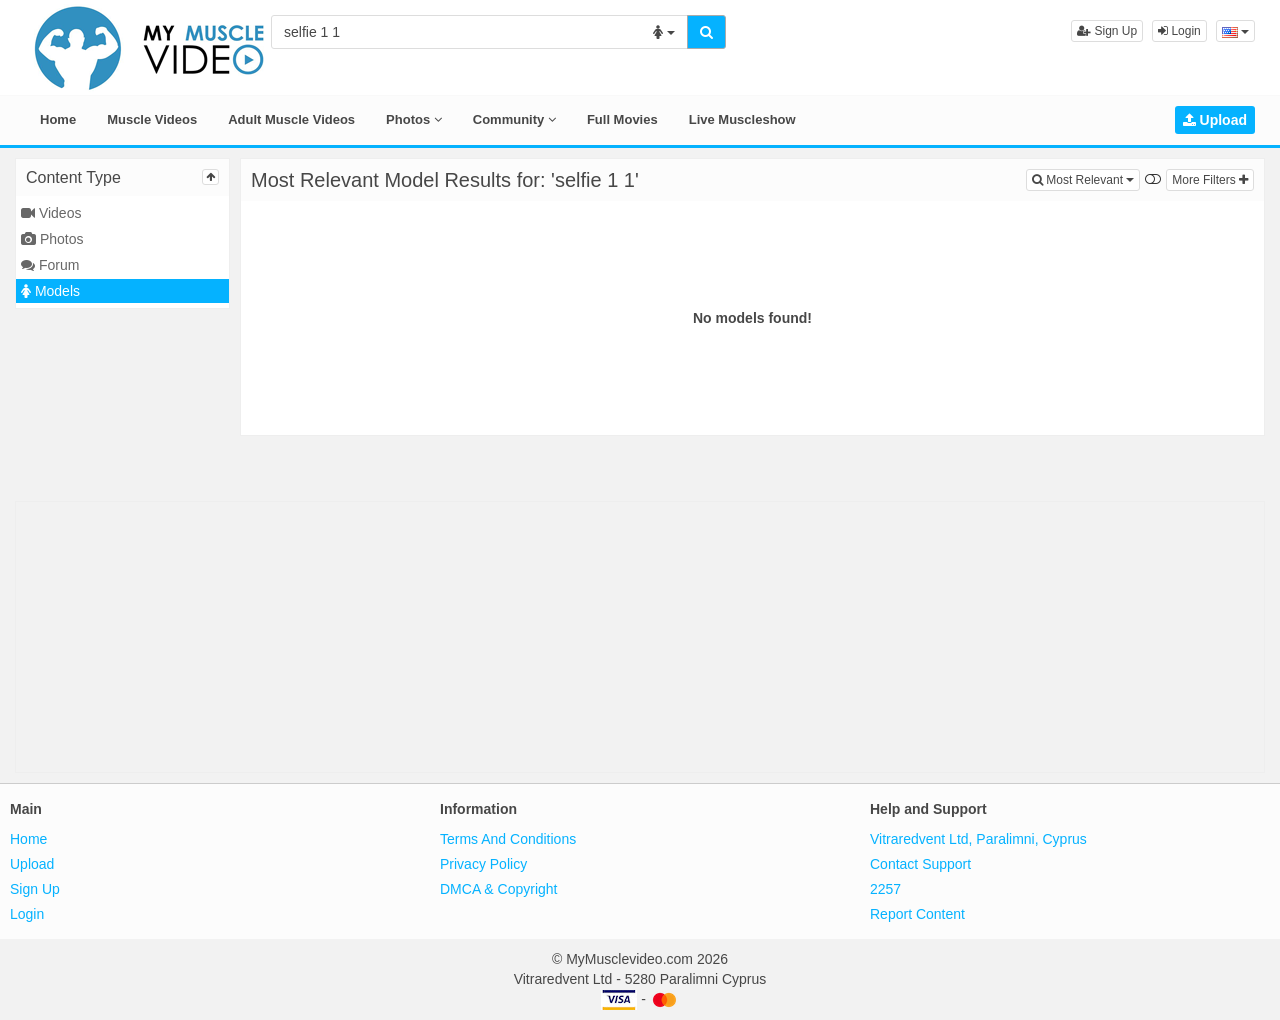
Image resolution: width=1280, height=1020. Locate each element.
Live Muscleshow (742, 119)
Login (1179, 31)
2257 (885, 889)
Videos (51, 213)
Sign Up (1107, 31)
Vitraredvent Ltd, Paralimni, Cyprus (978, 839)
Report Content (917, 914)
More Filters (1210, 180)
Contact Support (920, 864)
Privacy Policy (483, 864)
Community (514, 119)
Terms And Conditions (508, 839)
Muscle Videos (152, 119)
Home (58, 119)
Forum (50, 265)
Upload (1215, 120)
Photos (414, 119)
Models (50, 291)
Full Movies (622, 119)
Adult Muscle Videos (291, 119)
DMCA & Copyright (498, 889)
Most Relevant (1086, 178)
